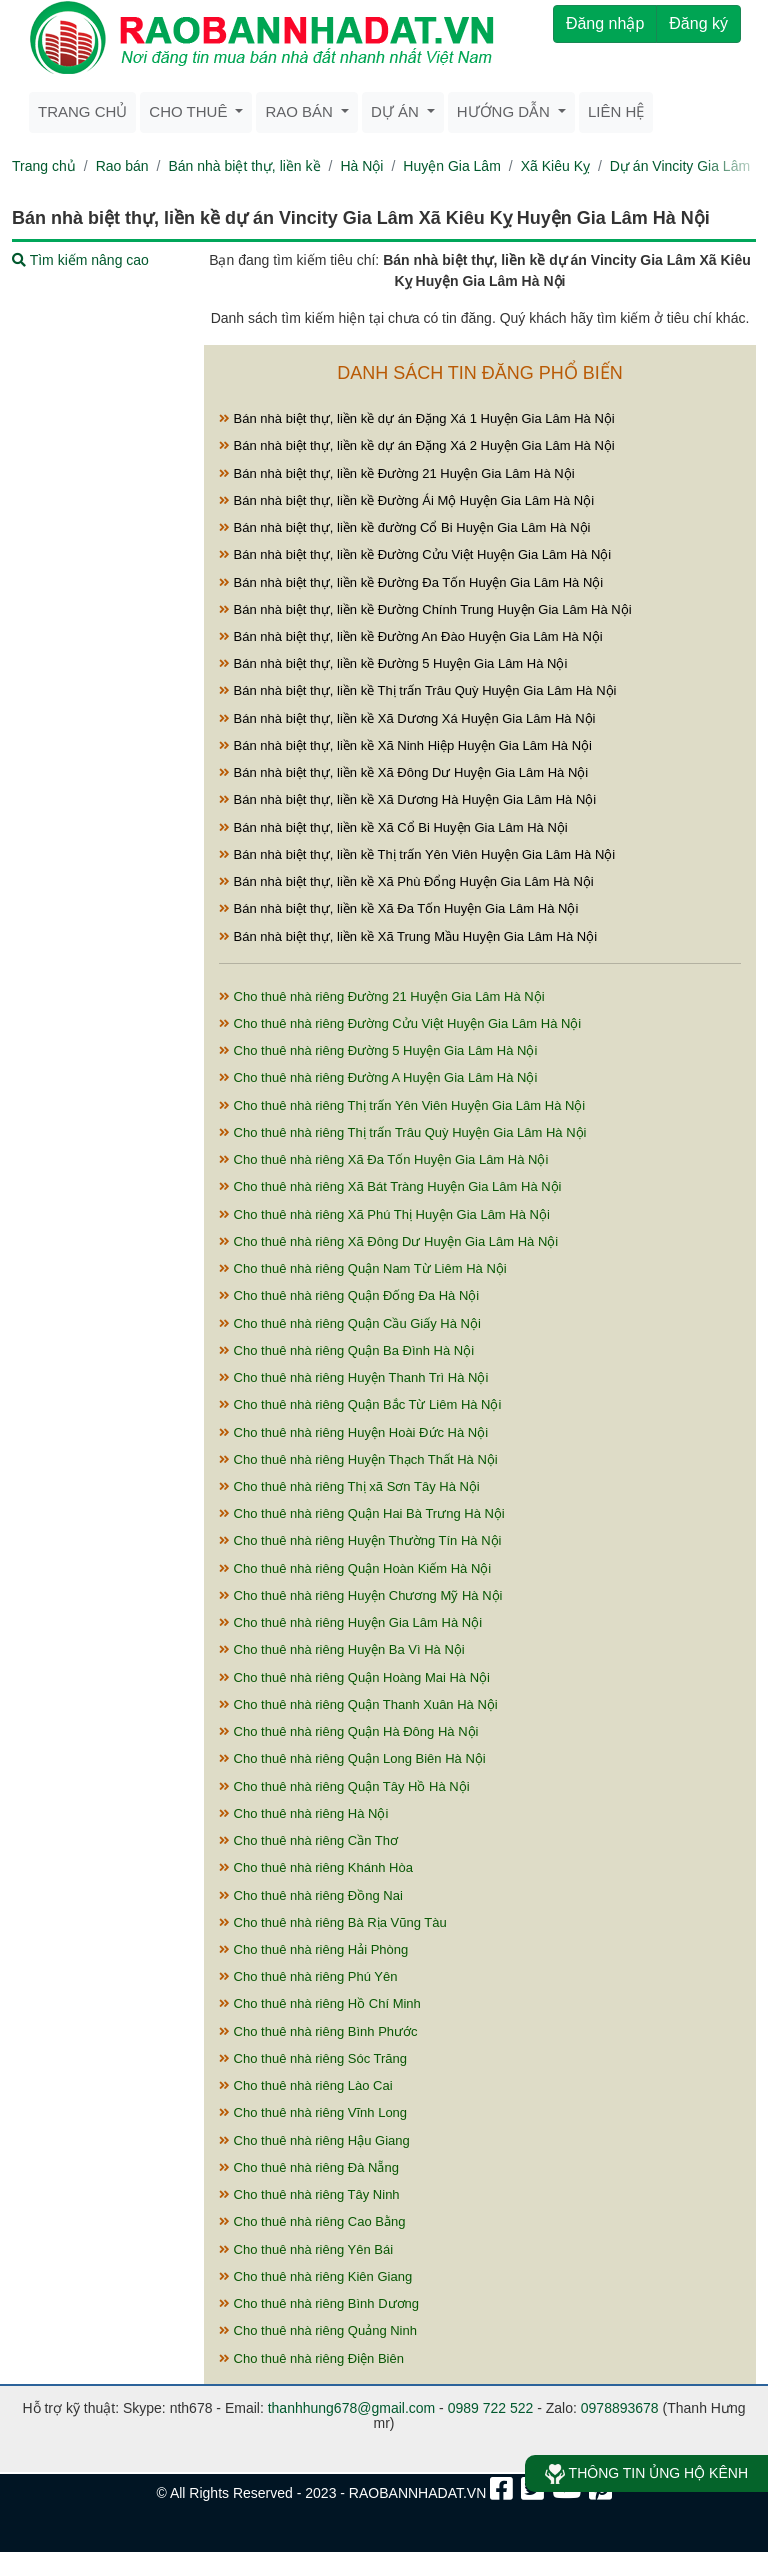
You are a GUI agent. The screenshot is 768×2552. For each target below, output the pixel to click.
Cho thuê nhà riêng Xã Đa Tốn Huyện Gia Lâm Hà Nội (383, 1159)
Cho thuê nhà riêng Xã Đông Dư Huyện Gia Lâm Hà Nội (388, 1241)
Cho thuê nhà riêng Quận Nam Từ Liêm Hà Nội (363, 1268)
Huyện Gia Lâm (451, 166)
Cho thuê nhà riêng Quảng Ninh (318, 2330)
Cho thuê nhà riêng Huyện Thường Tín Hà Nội (360, 1540)
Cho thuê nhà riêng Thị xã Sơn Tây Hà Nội (349, 1486)
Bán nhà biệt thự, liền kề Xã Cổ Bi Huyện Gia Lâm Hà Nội (393, 827)
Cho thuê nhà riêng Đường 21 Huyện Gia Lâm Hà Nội (382, 996)
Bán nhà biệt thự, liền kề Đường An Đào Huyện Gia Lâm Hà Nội (411, 636)
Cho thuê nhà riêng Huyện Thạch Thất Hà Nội (358, 1459)
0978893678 (620, 2408)
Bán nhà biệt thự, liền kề (244, 166)
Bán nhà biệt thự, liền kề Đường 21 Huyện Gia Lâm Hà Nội (397, 473)
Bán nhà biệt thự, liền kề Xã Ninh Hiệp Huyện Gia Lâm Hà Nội (405, 745)
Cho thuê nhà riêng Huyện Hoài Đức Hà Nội (353, 1432)
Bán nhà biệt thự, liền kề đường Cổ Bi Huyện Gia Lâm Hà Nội (404, 527)
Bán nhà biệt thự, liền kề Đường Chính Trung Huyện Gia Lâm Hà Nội (425, 609)
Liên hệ (616, 111)
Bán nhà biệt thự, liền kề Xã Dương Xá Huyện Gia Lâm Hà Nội (407, 718)
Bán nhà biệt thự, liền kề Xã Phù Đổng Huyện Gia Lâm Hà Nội (406, 881)
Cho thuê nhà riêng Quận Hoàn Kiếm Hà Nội (355, 1568)
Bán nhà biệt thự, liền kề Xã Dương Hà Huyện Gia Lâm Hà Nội (407, 799)
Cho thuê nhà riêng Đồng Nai (311, 1895)
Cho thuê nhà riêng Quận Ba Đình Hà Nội (346, 1350)
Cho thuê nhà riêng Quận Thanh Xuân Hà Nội (358, 1704)
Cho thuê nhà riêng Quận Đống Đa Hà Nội (349, 1295)
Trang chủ (82, 111)
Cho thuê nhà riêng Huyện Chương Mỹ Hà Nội (360, 1595)
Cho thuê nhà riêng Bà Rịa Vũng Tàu (333, 1922)
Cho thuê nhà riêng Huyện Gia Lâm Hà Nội (350, 1622)
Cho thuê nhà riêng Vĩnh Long (313, 2112)
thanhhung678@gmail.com (352, 2408)
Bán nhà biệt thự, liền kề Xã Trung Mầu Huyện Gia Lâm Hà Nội (408, 936)
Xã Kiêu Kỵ (555, 166)
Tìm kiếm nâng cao (80, 260)
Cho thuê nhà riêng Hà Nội (303, 1813)
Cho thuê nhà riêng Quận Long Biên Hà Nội (352, 1758)
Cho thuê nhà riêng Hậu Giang (314, 2140)
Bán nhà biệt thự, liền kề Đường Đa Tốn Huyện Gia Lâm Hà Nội (411, 582)
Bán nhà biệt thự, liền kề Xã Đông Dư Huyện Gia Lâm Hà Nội (403, 772)
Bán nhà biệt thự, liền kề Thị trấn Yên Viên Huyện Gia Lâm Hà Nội (417, 854)
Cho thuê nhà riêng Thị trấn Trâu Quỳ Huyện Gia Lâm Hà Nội (402, 1132)
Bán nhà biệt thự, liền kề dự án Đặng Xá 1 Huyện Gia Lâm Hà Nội (417, 418)
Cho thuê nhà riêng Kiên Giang (315, 2276)
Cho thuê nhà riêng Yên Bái (306, 2249)
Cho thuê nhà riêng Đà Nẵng (309, 2167)
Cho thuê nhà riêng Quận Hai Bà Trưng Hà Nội (362, 1513)
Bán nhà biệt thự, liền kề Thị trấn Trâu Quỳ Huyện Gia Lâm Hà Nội (417, 690)
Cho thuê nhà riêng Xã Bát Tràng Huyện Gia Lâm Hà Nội (390, 1186)
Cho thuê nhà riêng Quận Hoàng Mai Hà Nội (354, 1677)
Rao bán (122, 166)
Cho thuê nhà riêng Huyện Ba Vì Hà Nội (342, 1649)
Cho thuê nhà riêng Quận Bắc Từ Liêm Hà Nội (360, 1404)
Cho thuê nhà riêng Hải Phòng (313, 1949)
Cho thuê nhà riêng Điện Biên (311, 2358)
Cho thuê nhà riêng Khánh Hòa (316, 1867)
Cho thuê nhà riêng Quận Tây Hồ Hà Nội (344, 1786)
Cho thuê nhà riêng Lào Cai (306, 2085)
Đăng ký (698, 23)
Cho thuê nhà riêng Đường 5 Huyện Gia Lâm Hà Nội (378, 1050)
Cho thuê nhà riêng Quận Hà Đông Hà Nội (348, 1731)
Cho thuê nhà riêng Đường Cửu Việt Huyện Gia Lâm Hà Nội (400, 1023)
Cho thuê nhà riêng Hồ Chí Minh (320, 2003)
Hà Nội (361, 166)
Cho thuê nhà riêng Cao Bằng (312, 2221)
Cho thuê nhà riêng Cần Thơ (308, 1840)
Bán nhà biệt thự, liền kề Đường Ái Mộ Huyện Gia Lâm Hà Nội (406, 500)
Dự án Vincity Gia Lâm (680, 166)
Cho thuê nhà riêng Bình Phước (318, 2031)
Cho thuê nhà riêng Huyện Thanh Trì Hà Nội (353, 1377)
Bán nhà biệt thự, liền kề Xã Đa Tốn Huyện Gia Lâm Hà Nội (398, 908)
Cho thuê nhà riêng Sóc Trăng (313, 2058)
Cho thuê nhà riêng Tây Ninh (309, 2194)
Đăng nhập (605, 23)
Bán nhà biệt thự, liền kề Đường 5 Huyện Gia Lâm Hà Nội (393, 663)
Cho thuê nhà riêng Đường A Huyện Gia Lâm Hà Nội (378, 1077)
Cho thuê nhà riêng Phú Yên (308, 1976)
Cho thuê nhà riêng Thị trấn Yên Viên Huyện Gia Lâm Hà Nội (402, 1105)
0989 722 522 (491, 2408)
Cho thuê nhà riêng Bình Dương (319, 2303)
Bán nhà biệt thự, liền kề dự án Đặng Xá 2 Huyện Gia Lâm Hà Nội (417, 445)
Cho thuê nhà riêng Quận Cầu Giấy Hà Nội (350, 1323)
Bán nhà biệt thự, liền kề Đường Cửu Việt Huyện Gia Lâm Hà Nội (415, 554)
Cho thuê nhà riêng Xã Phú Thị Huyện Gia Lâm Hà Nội (384, 1214)
